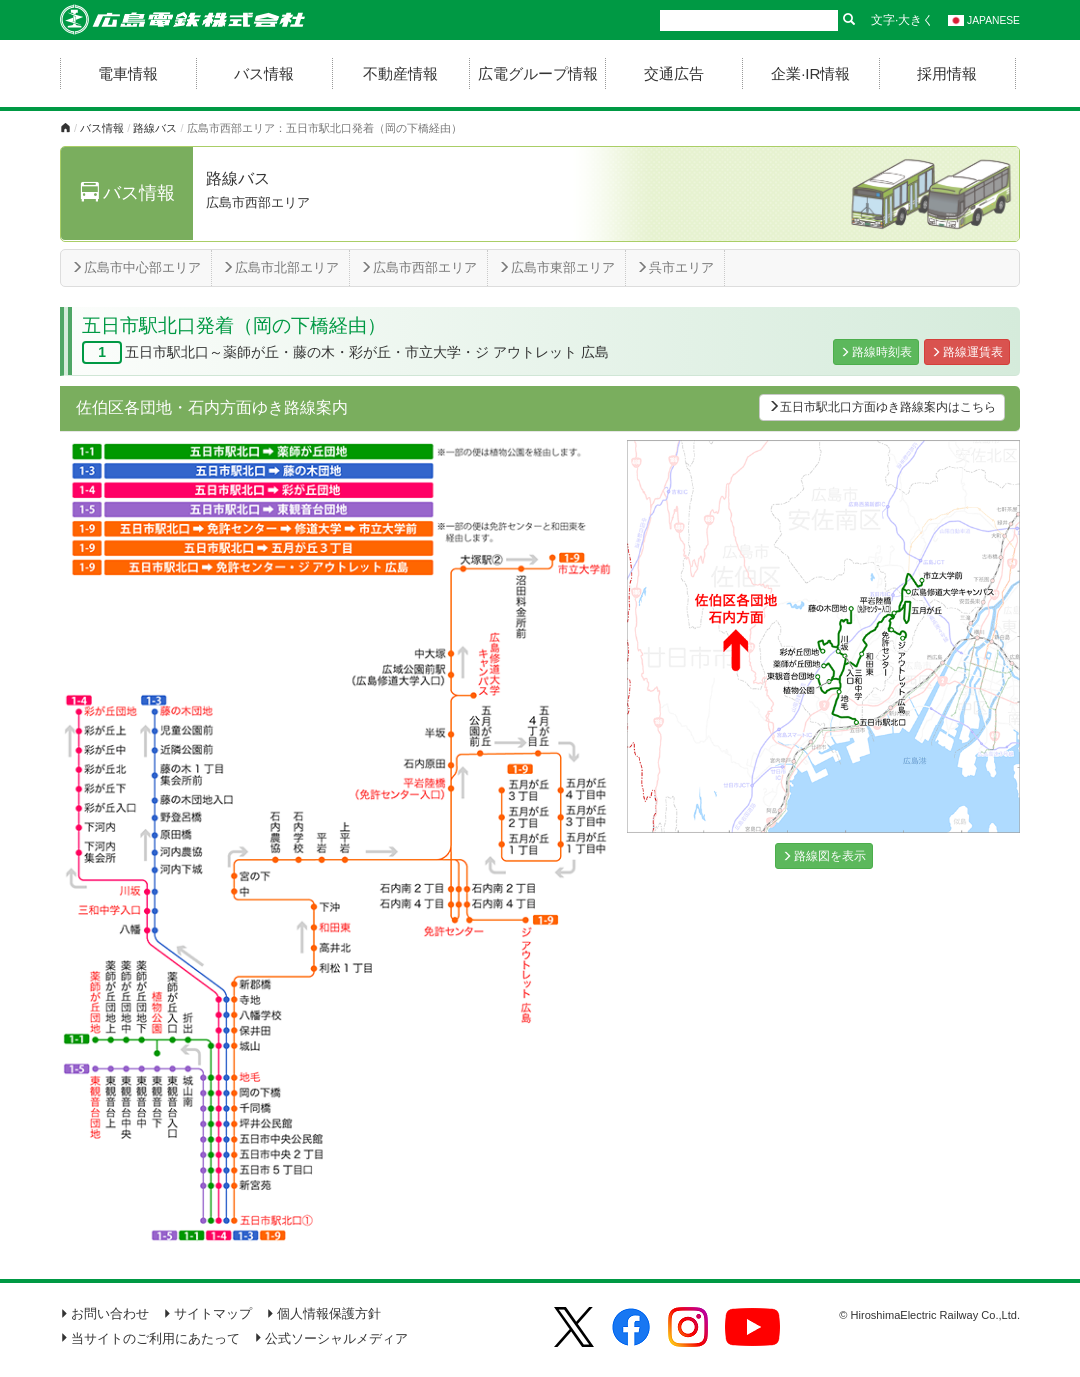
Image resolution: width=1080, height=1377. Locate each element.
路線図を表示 (824, 856)
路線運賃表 (967, 352)
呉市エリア (675, 267)
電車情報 (128, 73)
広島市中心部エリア (136, 267)
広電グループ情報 (538, 73)
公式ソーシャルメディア (331, 1338)
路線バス (155, 128)
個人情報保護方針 (323, 1313)
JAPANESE (984, 20)
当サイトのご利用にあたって (150, 1338)
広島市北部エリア (280, 267)
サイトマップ (207, 1313)
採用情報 (947, 73)
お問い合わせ (104, 1313)
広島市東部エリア (556, 267)
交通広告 (674, 73)
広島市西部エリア (418, 267)
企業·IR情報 (810, 73)
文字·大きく (902, 20)
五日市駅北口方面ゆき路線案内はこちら (882, 407)
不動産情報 (400, 73)
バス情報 (264, 73)
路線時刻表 (876, 352)
